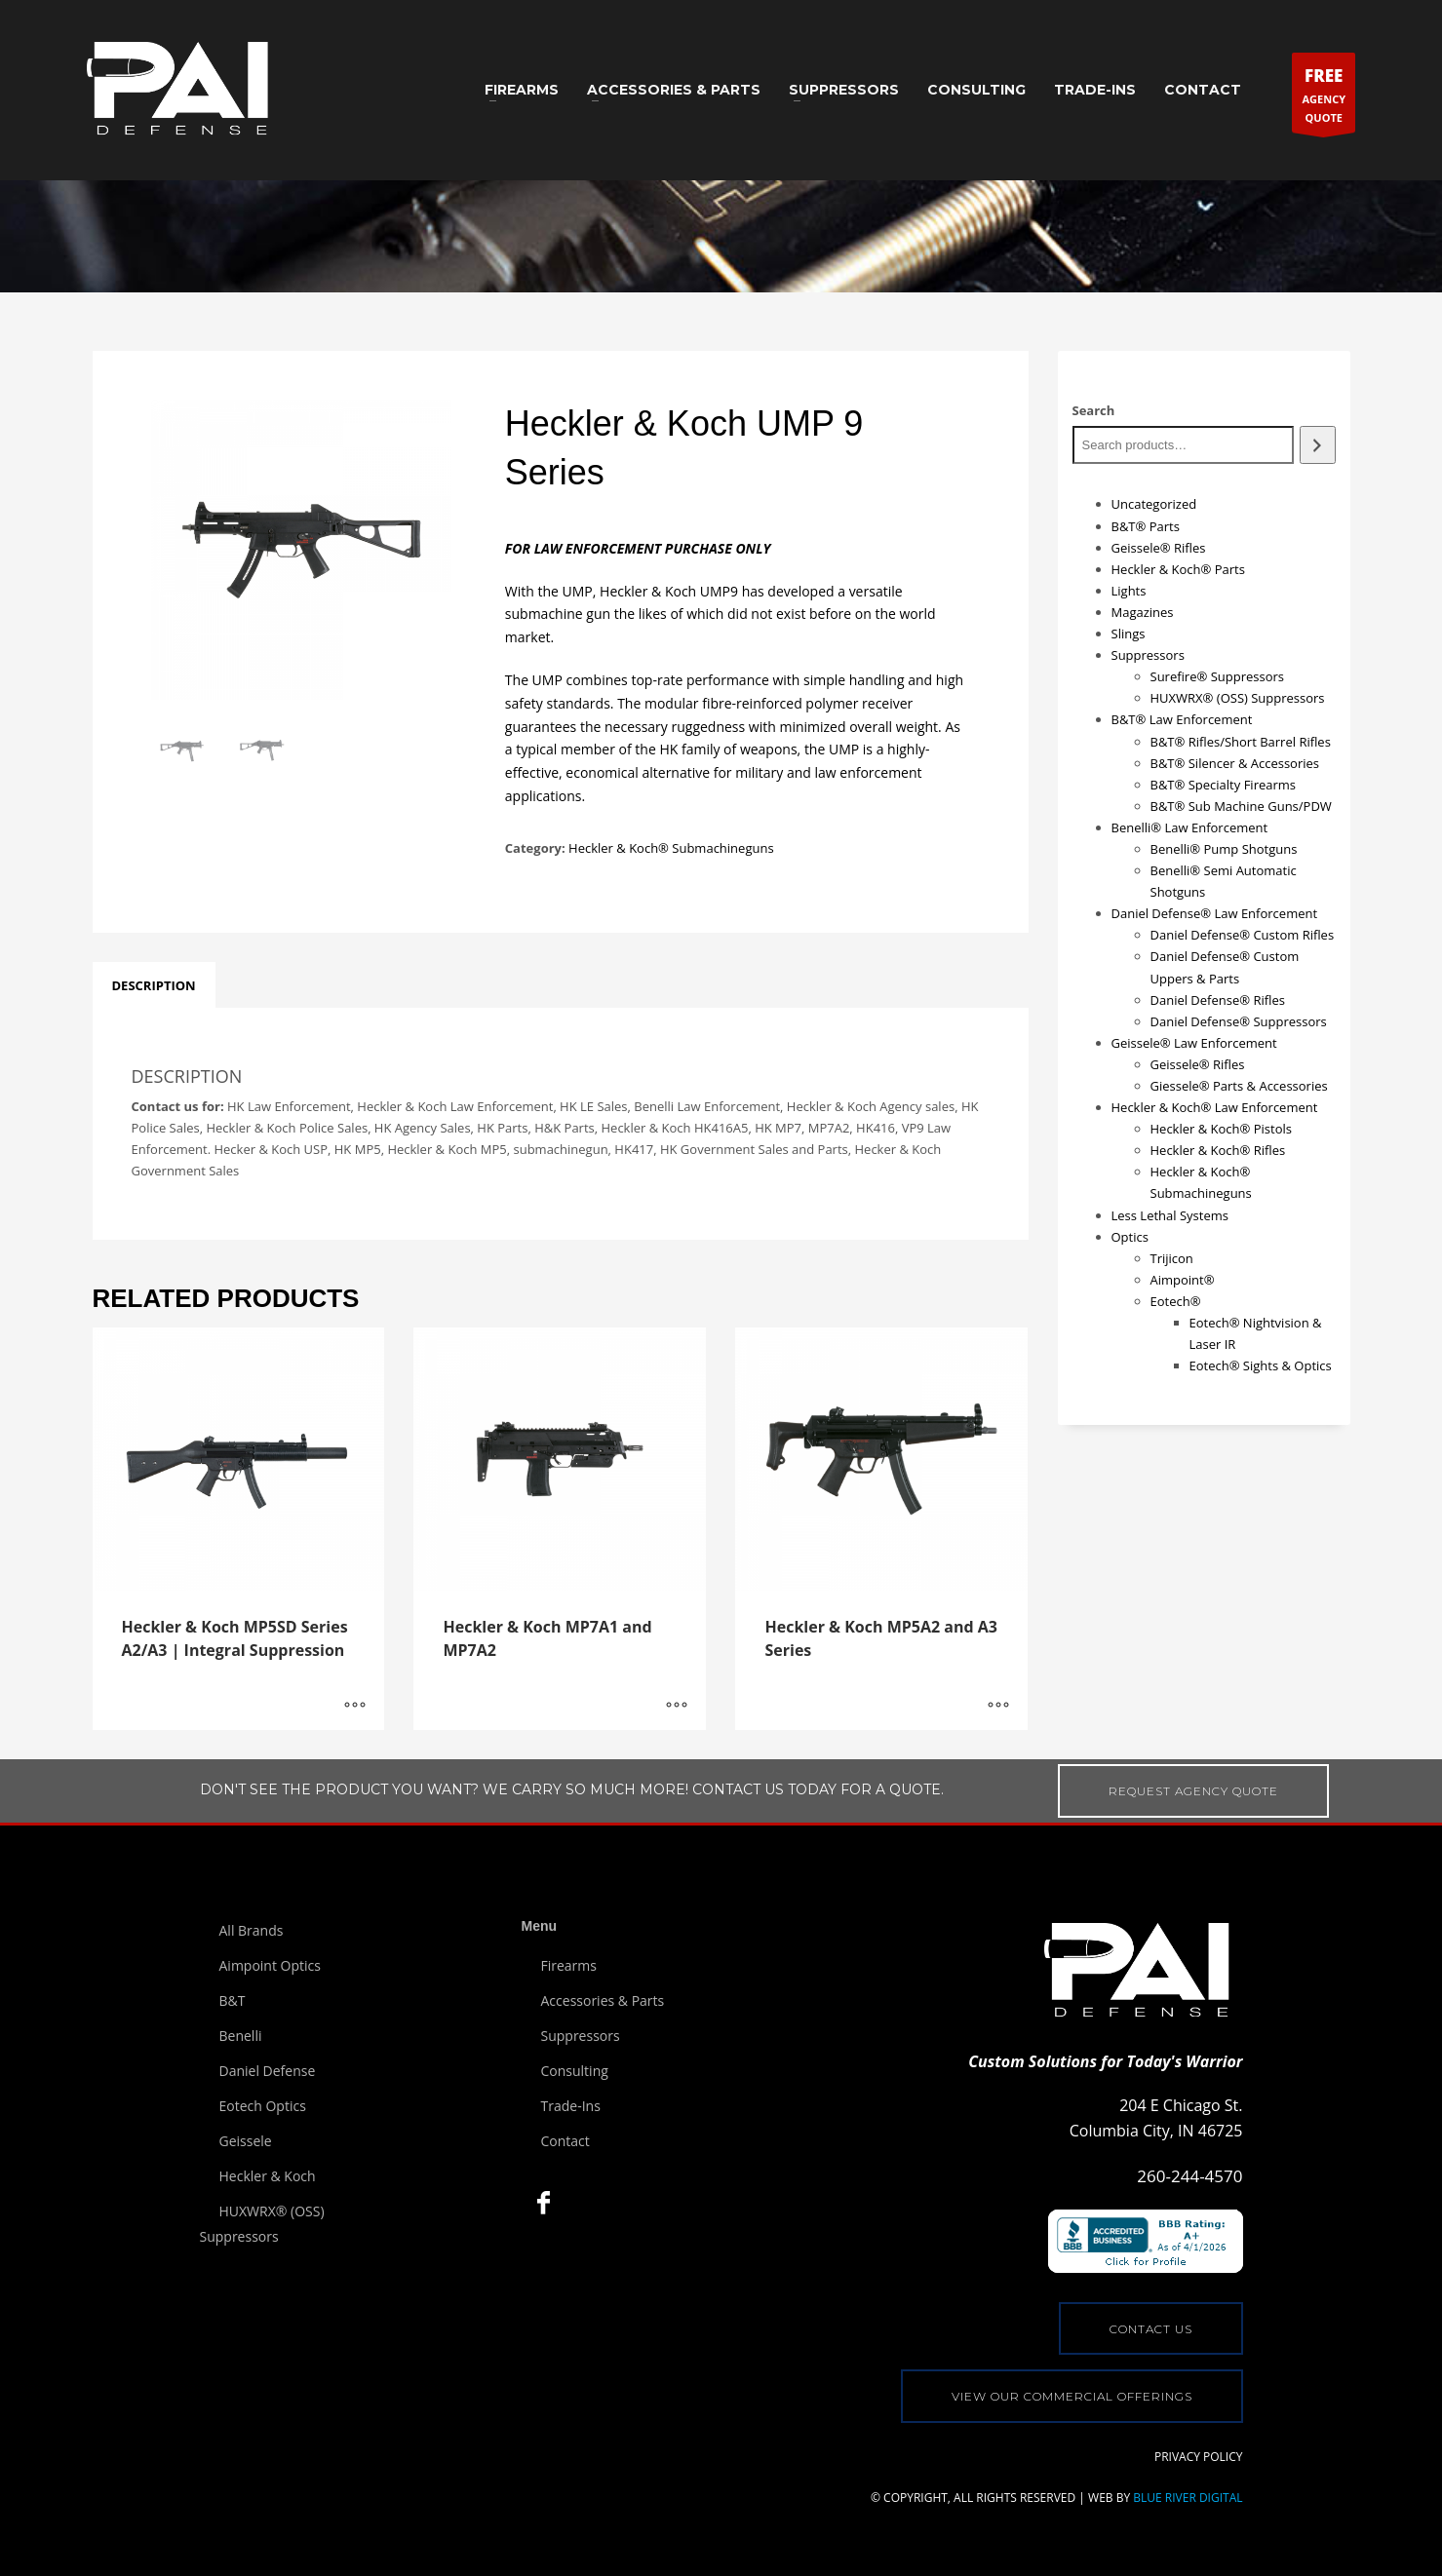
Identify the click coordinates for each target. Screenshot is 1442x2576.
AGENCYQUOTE (1323, 97)
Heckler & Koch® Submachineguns (671, 848)
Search (1093, 410)
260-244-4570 (1189, 2176)
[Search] (1318, 445)
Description (154, 985)
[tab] (154, 985)
